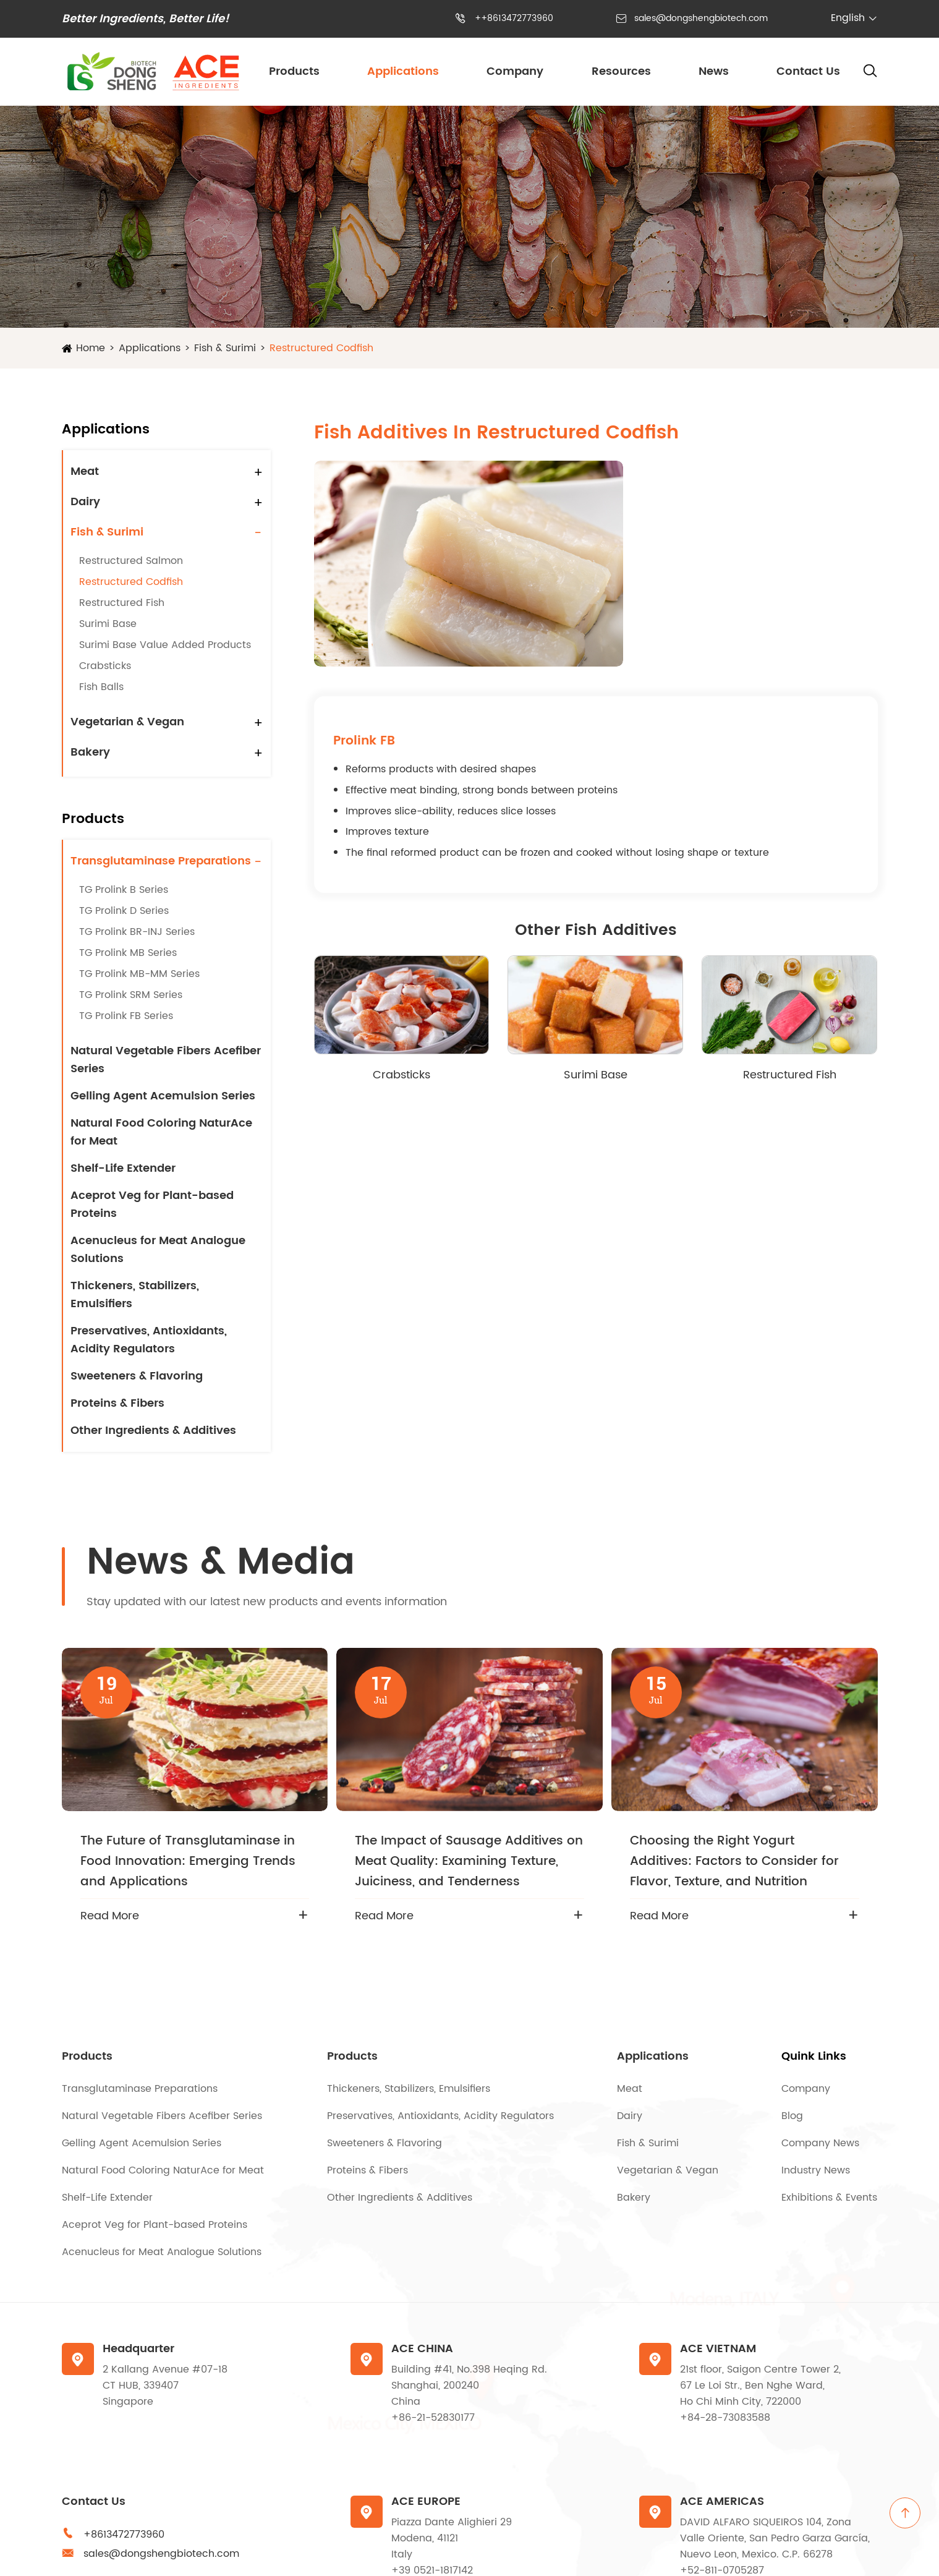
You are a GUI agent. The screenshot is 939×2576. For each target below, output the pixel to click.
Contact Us (808, 71)
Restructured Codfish (321, 348)
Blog (792, 2116)
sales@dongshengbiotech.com (701, 18)
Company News (820, 2143)
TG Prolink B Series (123, 890)
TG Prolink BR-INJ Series (137, 932)
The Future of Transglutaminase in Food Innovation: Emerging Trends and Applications (187, 1861)
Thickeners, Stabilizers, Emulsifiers (134, 1295)
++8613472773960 (514, 18)
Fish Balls (101, 687)
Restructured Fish (121, 603)
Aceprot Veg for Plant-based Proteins (152, 1204)
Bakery (90, 752)
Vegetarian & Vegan (127, 722)
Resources (621, 71)
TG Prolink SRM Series (130, 995)
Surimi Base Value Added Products (165, 645)
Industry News (815, 2170)
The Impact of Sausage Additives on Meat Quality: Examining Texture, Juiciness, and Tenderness (469, 1861)
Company (514, 71)
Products (294, 71)
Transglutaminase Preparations (160, 861)
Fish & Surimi (225, 348)
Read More (109, 1916)
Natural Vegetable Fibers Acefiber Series (165, 1060)
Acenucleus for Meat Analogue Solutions (157, 1250)
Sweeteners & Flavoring (136, 1376)
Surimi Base (108, 624)
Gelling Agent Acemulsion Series (162, 1096)
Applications (403, 71)
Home (90, 348)
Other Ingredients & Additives (153, 1430)
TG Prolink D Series (124, 911)
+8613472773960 (123, 2535)
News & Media (221, 1562)
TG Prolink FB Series (126, 1016)
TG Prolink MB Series (128, 953)
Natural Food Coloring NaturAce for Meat (161, 1132)
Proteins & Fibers (117, 1403)
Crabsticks (105, 666)
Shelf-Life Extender (123, 1168)
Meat (84, 471)
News (714, 71)
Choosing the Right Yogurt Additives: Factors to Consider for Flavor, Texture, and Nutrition (734, 1861)
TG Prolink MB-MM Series (139, 974)
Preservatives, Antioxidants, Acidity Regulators (148, 1340)
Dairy (85, 502)
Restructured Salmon (131, 561)
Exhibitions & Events (829, 2198)
